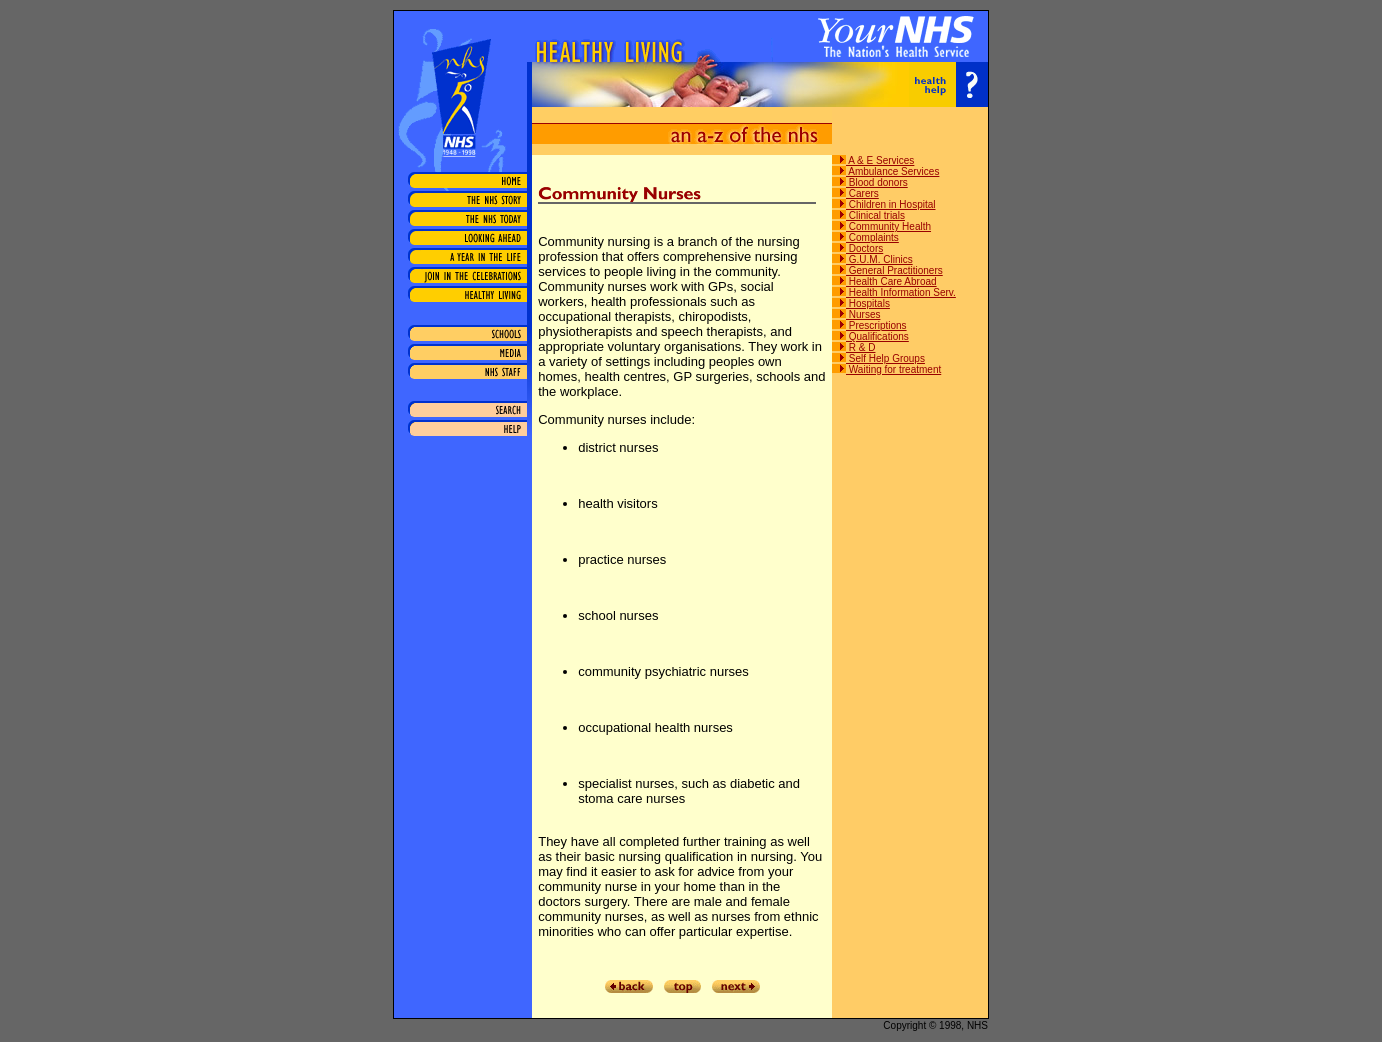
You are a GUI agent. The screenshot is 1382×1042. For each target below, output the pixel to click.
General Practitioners (887, 270)
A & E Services (873, 160)
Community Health (881, 226)
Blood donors (870, 182)
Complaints (865, 237)
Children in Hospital (884, 204)
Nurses (856, 314)
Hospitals (861, 303)
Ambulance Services (885, 171)
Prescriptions (869, 325)
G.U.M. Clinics (872, 259)
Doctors (857, 248)
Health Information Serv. (894, 292)
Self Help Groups (878, 358)
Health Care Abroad (884, 281)
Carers (855, 193)
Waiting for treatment (886, 369)
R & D (853, 347)
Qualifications (870, 336)
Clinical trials (868, 215)
